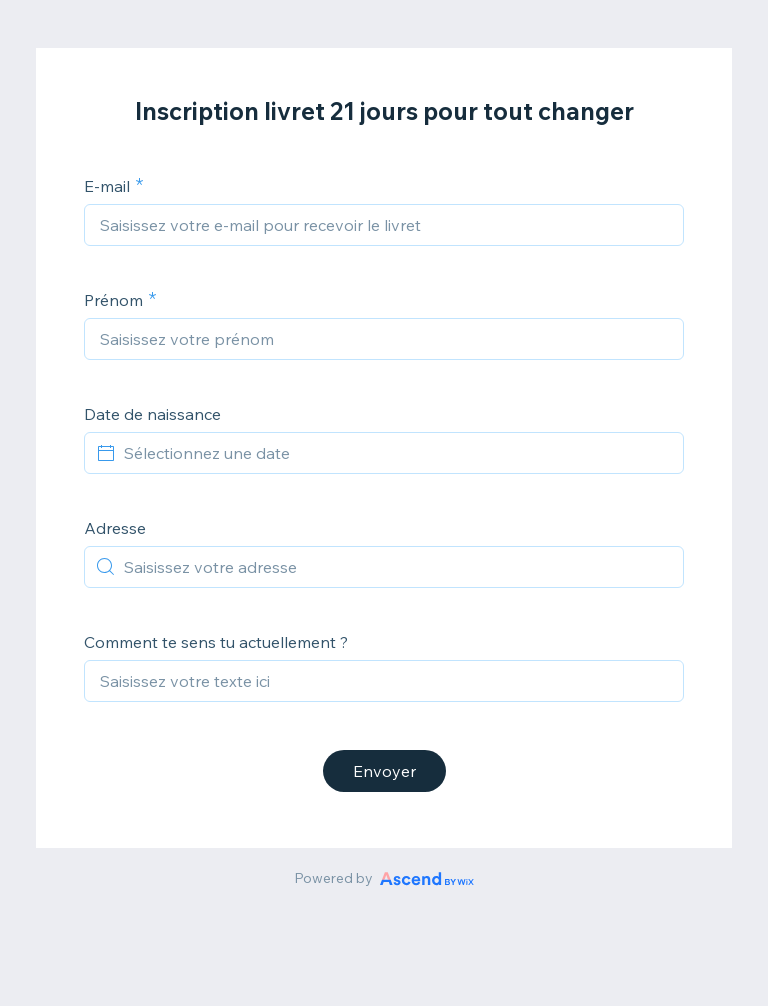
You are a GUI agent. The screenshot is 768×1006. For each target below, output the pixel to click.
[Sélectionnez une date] (396, 453)
